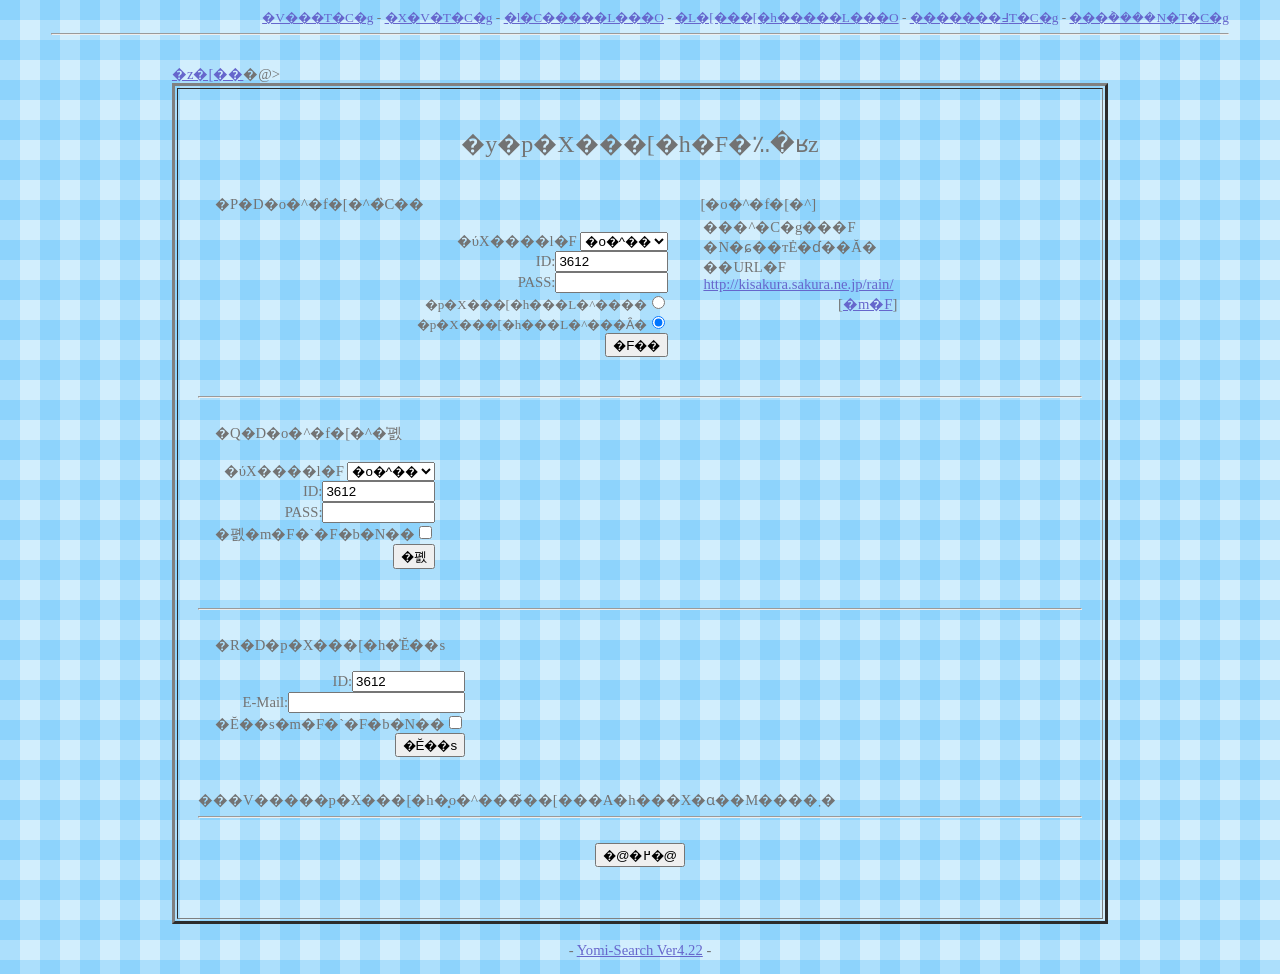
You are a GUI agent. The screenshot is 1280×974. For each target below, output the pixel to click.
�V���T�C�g (317, 17)
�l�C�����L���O (584, 17)
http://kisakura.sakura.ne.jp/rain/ (798, 284)
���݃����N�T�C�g (1148, 17)
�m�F (868, 304)
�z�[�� (207, 74)
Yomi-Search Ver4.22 (640, 950)
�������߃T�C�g (984, 17)
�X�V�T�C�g (439, 17)
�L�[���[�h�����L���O (786, 17)
